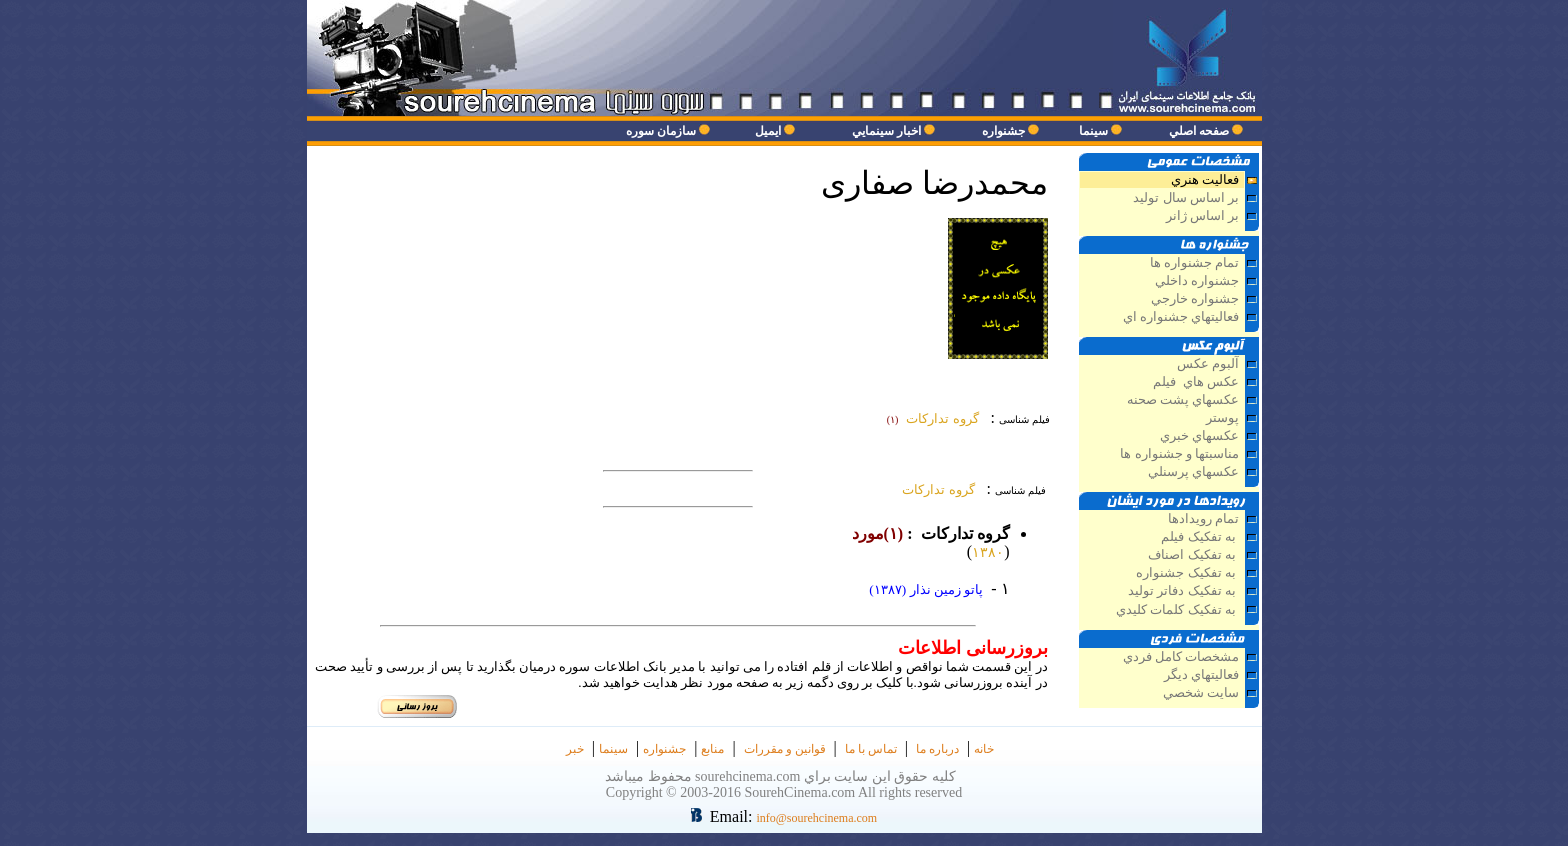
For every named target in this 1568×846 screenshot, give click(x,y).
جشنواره (1003, 131)
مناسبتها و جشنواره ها (1179, 454)
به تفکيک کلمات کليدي (1177, 610)
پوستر (1222, 418)
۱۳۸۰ (988, 552)
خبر (575, 749)
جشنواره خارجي (1195, 299)
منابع (712, 749)
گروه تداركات (935, 489)
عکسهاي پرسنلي (1193, 472)
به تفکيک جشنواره (1187, 573)
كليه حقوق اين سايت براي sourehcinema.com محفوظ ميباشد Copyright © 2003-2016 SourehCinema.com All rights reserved (784, 784)
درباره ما (937, 749)
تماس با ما (871, 749)
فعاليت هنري (1205, 180)
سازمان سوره (661, 131)
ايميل (768, 131)
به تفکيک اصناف (1193, 555)
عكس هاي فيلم (1196, 382)
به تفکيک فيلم (1200, 537)
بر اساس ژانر (1200, 216)
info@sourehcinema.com (816, 818)
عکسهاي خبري (1199, 436)
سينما (1093, 131)
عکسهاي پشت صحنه (1183, 400)
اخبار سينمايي (886, 131)
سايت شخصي (1201, 693)
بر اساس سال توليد (1184, 198)
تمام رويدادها (1203, 519)
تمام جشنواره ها (1194, 263)
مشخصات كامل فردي (1181, 657)
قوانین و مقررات (785, 749)
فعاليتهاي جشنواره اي (1181, 317)
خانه (984, 749)
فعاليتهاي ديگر (1200, 675)
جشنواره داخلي (1197, 281)
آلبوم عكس (1208, 364)
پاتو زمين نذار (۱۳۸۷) (926, 589)
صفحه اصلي (1199, 131)
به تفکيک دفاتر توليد (1183, 591)
